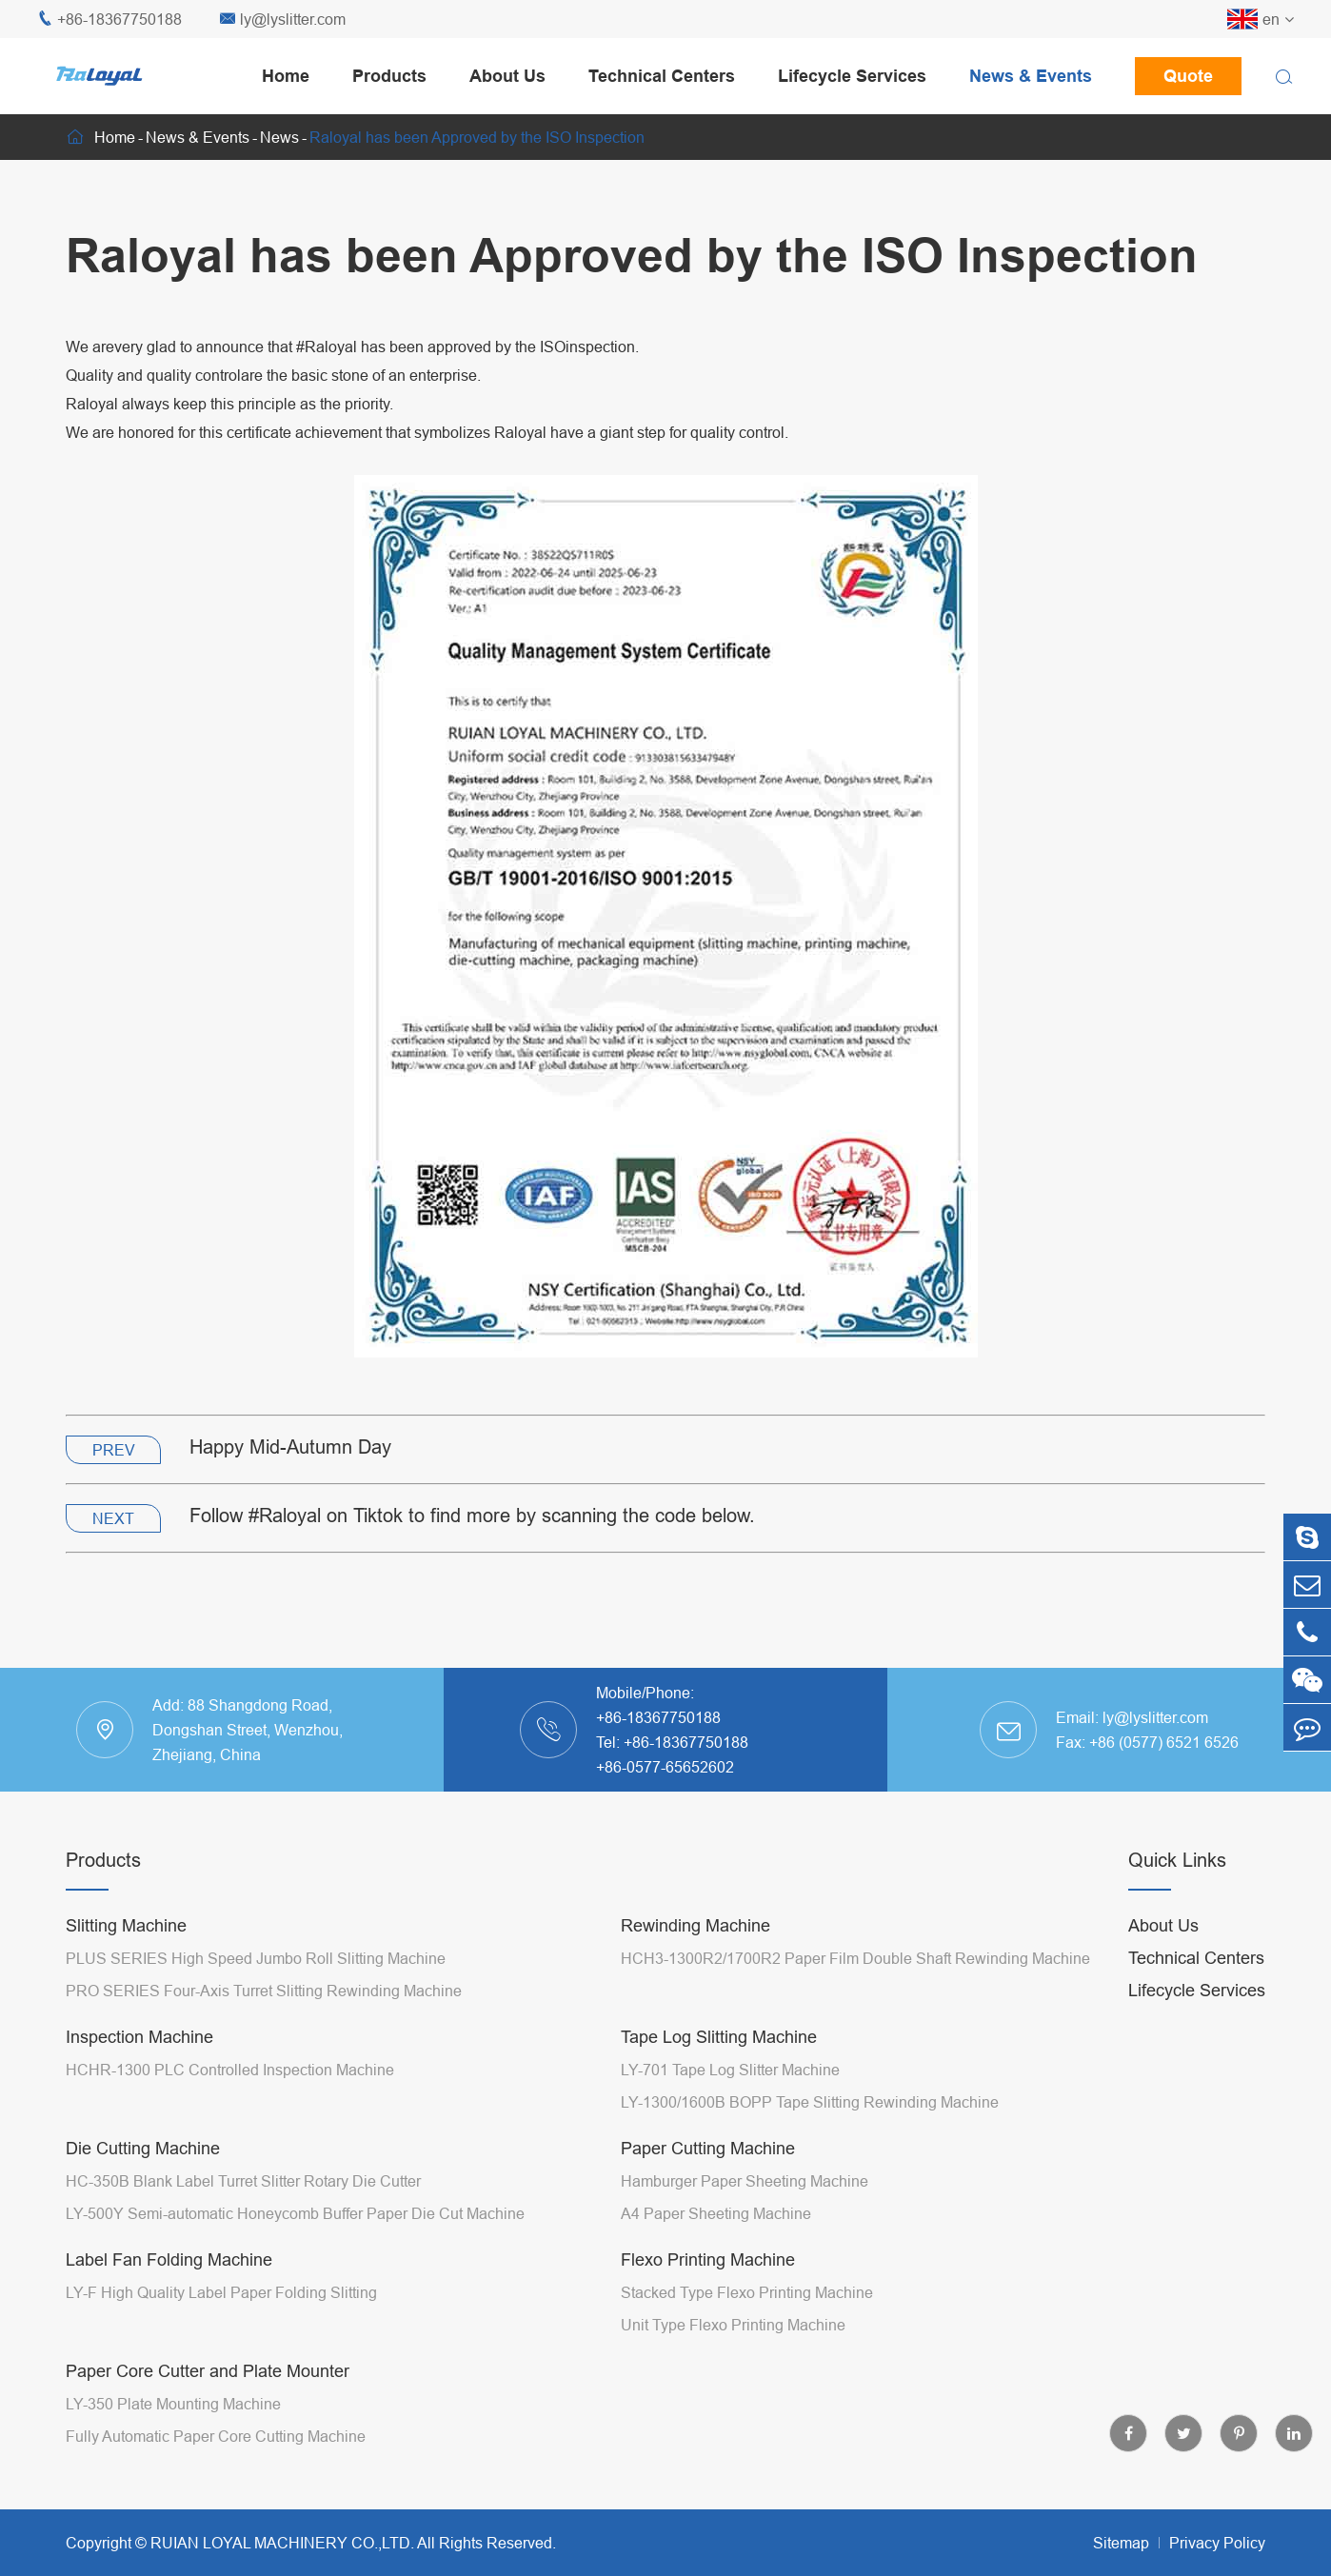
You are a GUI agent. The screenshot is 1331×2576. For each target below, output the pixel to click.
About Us (507, 76)
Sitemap (1121, 2542)
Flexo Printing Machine (708, 2259)
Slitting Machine (126, 1925)
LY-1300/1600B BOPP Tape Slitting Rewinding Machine (810, 2101)
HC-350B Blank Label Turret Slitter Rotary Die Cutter (243, 2181)
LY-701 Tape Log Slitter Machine (730, 2069)
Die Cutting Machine (143, 2148)
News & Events (1030, 76)
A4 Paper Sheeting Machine (716, 2213)
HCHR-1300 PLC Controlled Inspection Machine (230, 2069)
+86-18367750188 (109, 19)
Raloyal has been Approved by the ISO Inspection (477, 137)
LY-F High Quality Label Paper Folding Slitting (221, 2292)
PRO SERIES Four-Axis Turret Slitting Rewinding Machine (264, 1990)
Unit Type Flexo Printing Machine (733, 2324)
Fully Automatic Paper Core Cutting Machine (216, 2436)
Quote (1188, 76)
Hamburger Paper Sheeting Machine (744, 2181)
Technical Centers (661, 76)
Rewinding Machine (695, 1925)
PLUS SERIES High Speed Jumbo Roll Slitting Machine (256, 1958)
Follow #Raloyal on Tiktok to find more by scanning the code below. (472, 1515)
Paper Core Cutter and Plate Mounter (207, 2371)
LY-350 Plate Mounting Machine (173, 2403)
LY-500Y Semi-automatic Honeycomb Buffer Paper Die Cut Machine (295, 2213)
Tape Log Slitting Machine (719, 2037)
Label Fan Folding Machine (169, 2259)
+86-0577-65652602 (665, 1766)
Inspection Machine (139, 2037)
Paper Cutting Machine (708, 2148)
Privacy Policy (1217, 2542)
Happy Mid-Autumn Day (290, 1446)
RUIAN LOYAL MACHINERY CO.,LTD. (282, 2542)
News (279, 137)
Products (389, 76)
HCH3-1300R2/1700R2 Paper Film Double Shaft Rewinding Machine (855, 1958)
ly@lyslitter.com (283, 19)
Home (285, 76)
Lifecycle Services (852, 76)
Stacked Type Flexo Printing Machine (747, 2292)
